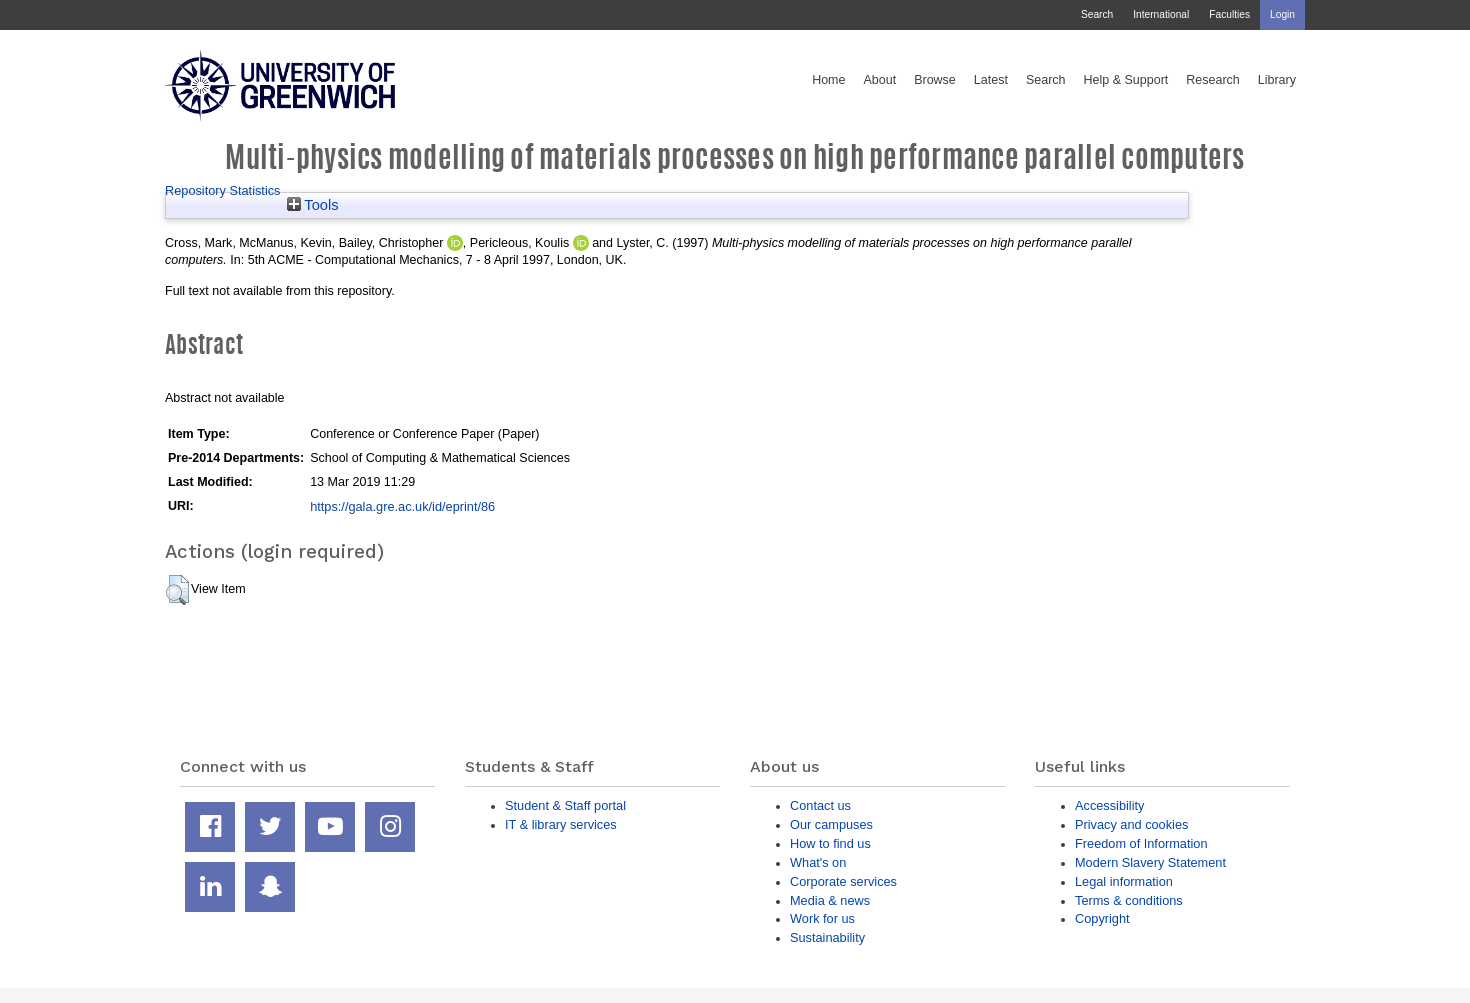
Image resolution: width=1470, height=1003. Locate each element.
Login (1282, 14)
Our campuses (831, 824)
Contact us (820, 805)
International (1161, 14)
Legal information (1124, 881)
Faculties (1229, 14)
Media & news (830, 900)
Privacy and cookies (1131, 824)
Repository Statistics (223, 190)
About (879, 80)
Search (1097, 14)
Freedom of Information (1141, 843)
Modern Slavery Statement (1150, 862)
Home (828, 80)
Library (1277, 80)
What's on (818, 862)
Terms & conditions (1129, 900)
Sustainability (827, 937)
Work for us (822, 918)
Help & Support (1126, 80)
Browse (935, 80)
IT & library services (561, 824)
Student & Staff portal (565, 805)
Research (1213, 80)
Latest (991, 80)
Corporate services (843, 881)
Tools (313, 205)
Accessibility (1109, 805)
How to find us (830, 843)
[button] (177, 590)
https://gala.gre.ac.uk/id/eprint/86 (402, 506)
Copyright (1102, 918)
